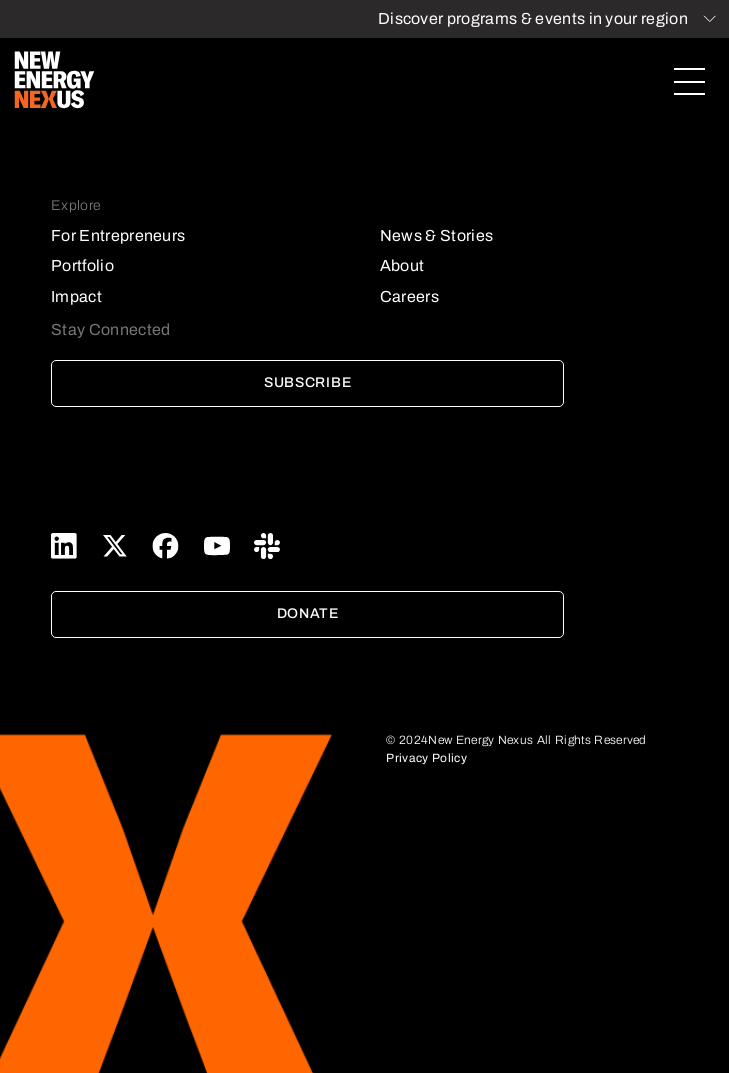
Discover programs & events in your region (533, 18)
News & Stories (436, 235)
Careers (409, 296)
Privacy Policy (426, 758)
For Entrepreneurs (118, 235)
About (402, 265)
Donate (308, 613)
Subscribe (307, 382)
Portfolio (82, 265)
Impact (76, 296)
